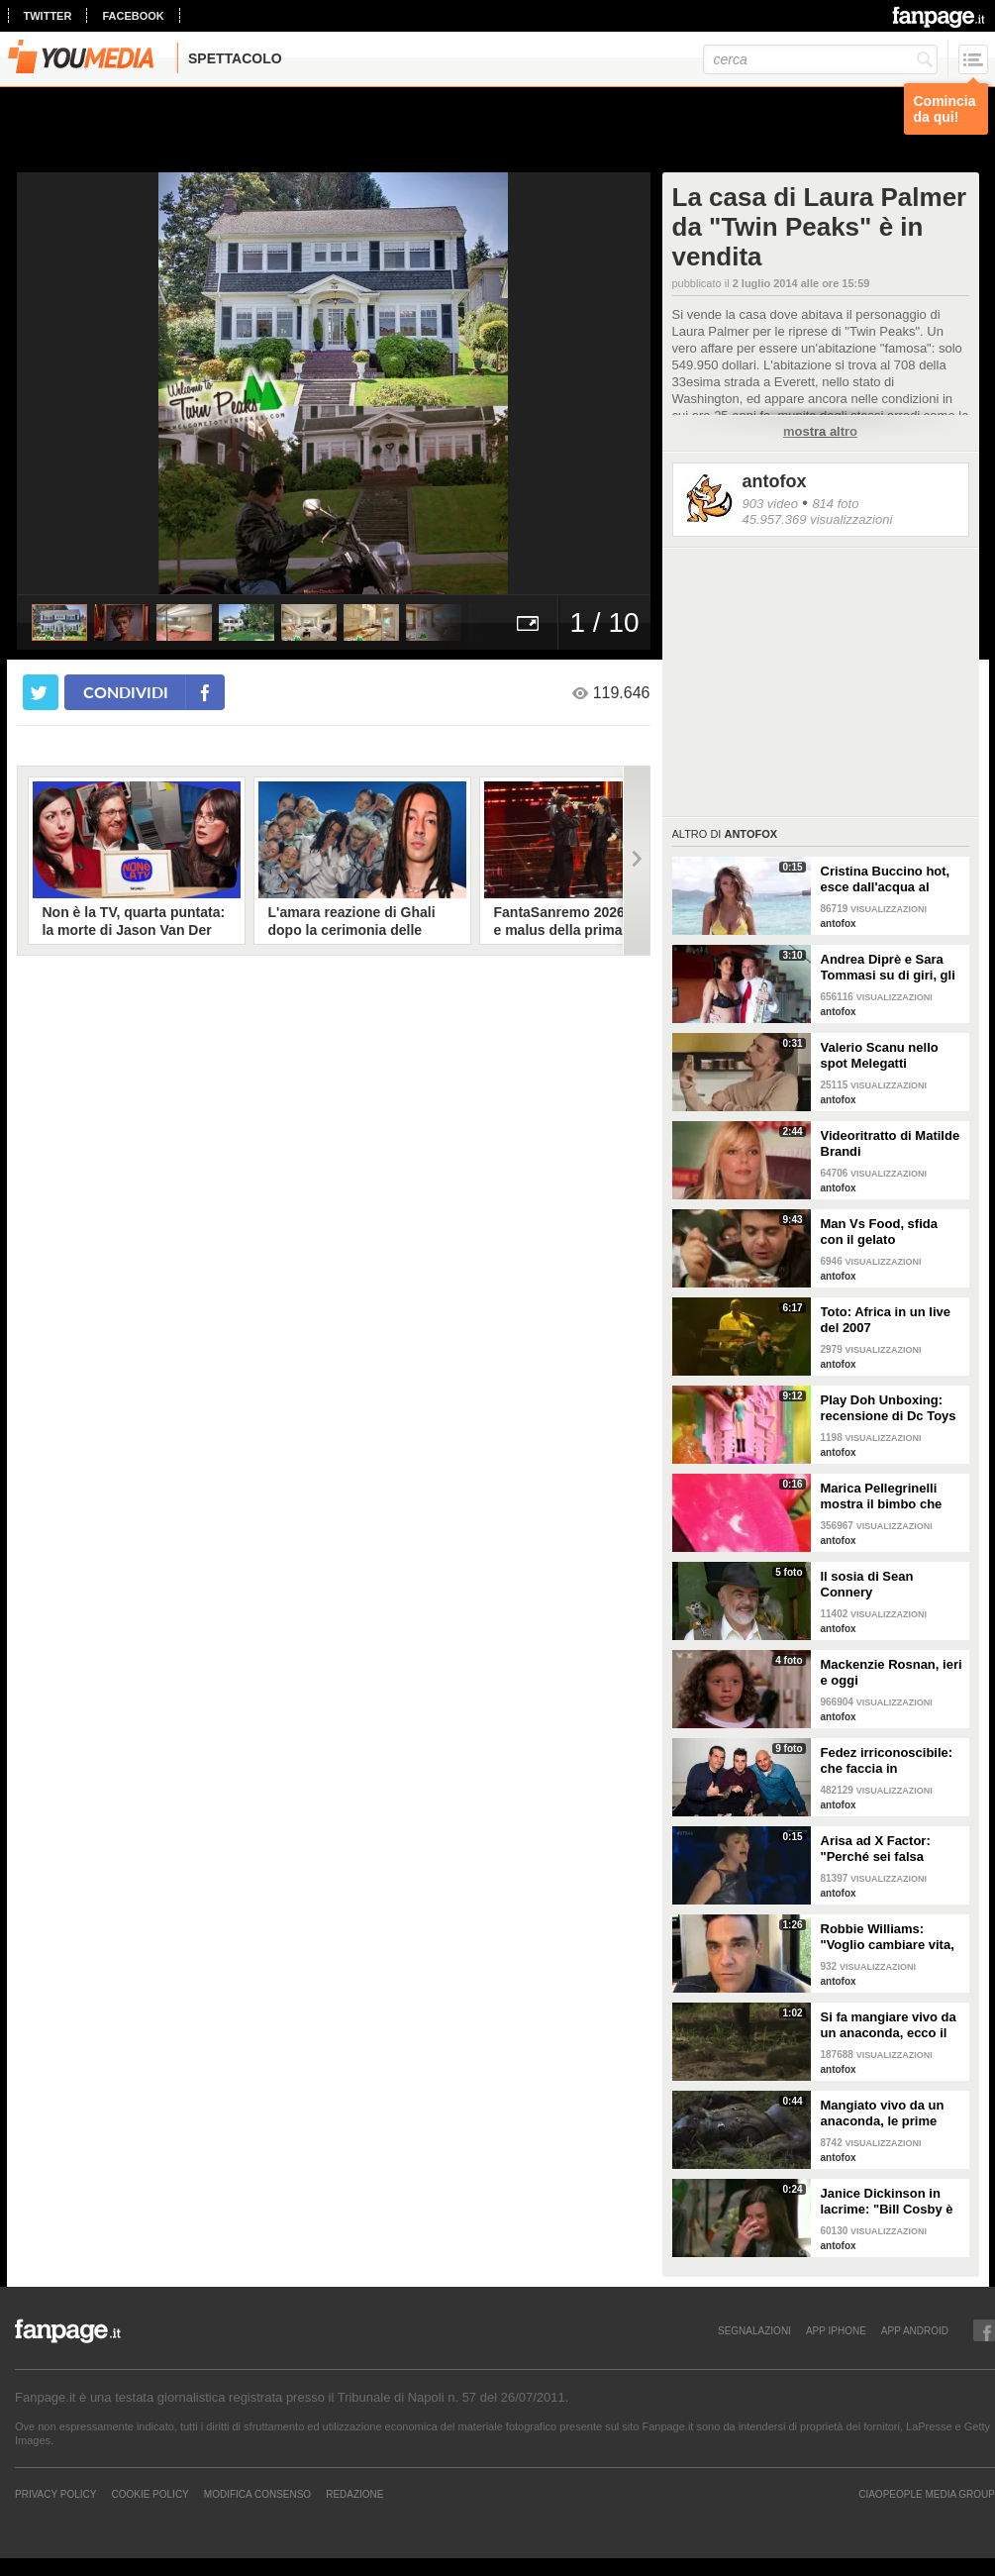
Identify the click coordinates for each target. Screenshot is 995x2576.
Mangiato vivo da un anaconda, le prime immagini (883, 2113)
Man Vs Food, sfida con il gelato (879, 1231)
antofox (775, 481)
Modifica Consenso (257, 2494)
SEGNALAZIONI (754, 2330)
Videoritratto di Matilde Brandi (890, 1143)
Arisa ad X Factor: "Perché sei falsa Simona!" (876, 1849)
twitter (48, 16)
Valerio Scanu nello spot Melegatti (880, 1055)
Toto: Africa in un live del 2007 (885, 1319)
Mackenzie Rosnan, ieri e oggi (891, 1672)
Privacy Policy (55, 2494)
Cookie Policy (149, 2494)
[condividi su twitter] (40, 692)
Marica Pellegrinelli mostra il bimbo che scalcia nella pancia (882, 1496)
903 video (770, 503)
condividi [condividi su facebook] (125, 691)
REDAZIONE (354, 2494)
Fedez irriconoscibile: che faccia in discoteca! (887, 1761)
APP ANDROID (914, 2330)
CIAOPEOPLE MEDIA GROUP (926, 2494)
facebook (132, 16)
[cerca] (820, 59)
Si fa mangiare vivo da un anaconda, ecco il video (888, 2025)
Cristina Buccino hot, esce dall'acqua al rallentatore (885, 879)
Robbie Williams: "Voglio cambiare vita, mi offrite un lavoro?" (887, 1937)
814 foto (835, 503)
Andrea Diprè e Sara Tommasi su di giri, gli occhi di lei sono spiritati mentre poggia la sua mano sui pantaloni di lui (890, 967)
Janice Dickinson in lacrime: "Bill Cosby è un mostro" (887, 2201)
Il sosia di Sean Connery (867, 1584)
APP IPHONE (836, 2330)
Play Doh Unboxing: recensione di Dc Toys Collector (888, 1408)
